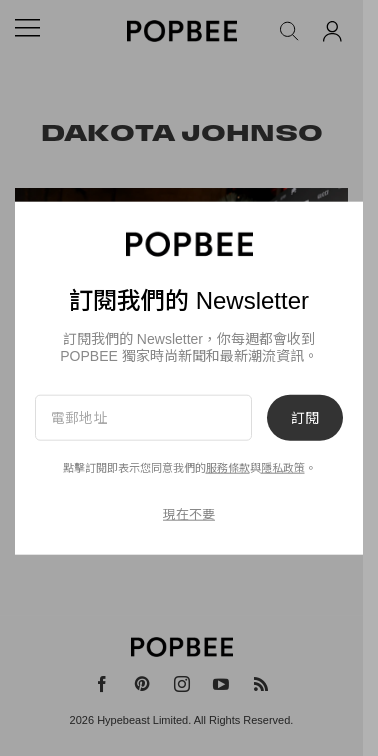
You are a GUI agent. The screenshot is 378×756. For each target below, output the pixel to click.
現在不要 (189, 514)
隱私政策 (283, 468)
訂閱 (305, 417)
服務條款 (228, 468)
